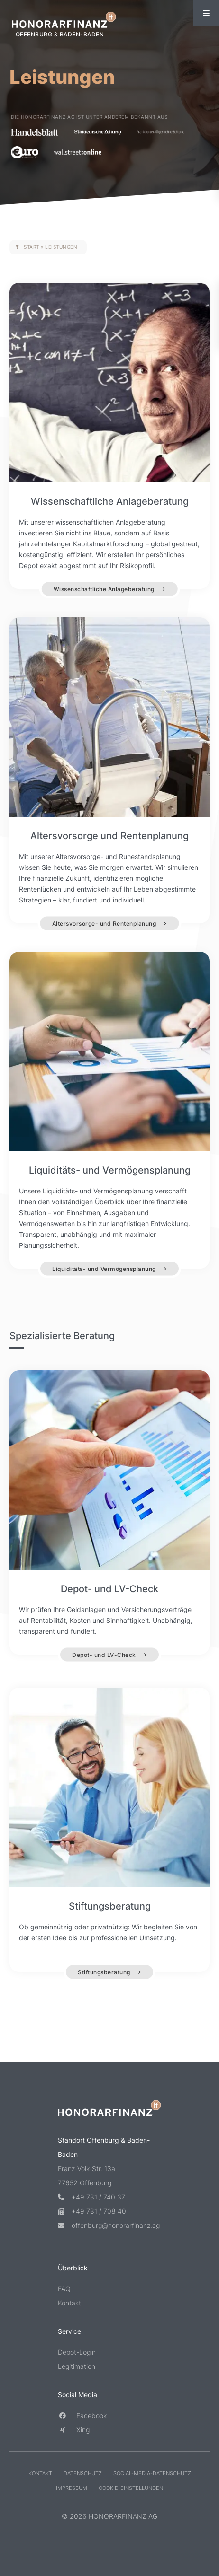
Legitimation (76, 2366)
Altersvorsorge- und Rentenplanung (104, 923)
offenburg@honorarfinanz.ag (109, 2225)
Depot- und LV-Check (104, 1654)
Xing (74, 2430)
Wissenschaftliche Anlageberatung (104, 588)
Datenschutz (83, 2473)
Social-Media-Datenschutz (152, 2473)
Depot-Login (77, 2352)
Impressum (71, 2488)
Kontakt (69, 2303)
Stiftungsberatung (104, 1972)
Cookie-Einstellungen (131, 2488)
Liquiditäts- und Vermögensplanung (104, 1268)
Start (31, 247)
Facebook (82, 2415)
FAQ (64, 2289)
